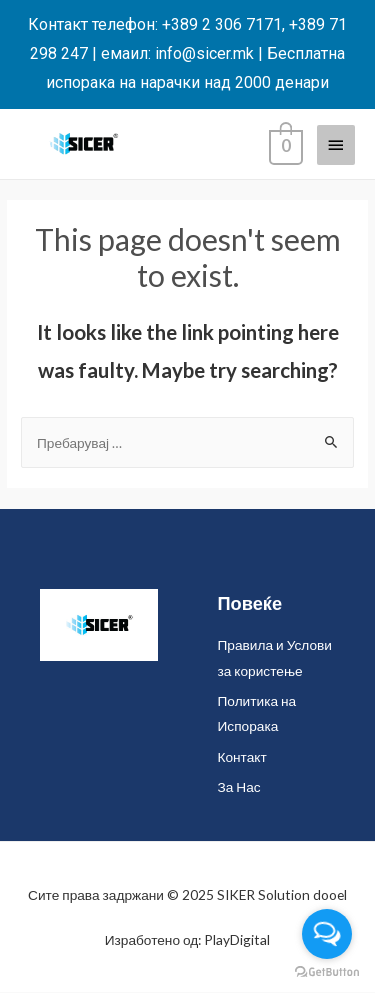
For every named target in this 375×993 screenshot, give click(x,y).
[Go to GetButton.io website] (327, 972)
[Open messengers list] (327, 934)
